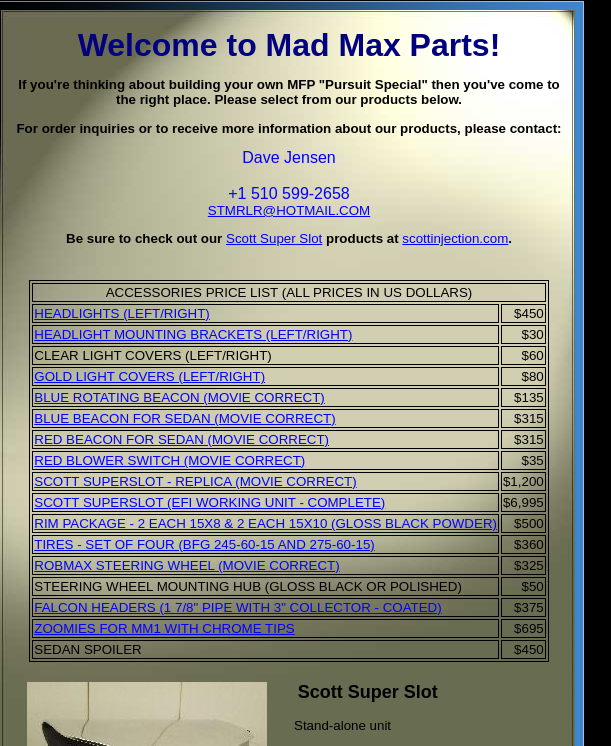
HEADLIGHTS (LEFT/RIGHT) (122, 313)
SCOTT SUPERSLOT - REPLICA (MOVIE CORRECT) (195, 481)
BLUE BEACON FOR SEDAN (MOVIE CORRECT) (184, 418)
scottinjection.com (455, 238)
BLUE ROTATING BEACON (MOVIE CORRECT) (179, 397)
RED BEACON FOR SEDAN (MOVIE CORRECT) (181, 439)
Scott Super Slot (274, 238)
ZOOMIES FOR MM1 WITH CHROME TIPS (164, 628)
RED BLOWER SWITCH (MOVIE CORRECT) (169, 460)
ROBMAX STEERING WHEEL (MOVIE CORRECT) (186, 565)
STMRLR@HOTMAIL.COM (289, 210)
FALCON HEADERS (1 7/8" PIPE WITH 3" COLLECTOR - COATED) (237, 607)
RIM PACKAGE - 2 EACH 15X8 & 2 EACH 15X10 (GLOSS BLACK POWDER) (265, 523)
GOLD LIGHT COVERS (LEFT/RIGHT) (149, 376)
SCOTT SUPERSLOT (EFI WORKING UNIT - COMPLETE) (209, 502)
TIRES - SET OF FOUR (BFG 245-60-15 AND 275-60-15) (204, 544)
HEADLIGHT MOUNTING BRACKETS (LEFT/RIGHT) (193, 334)
